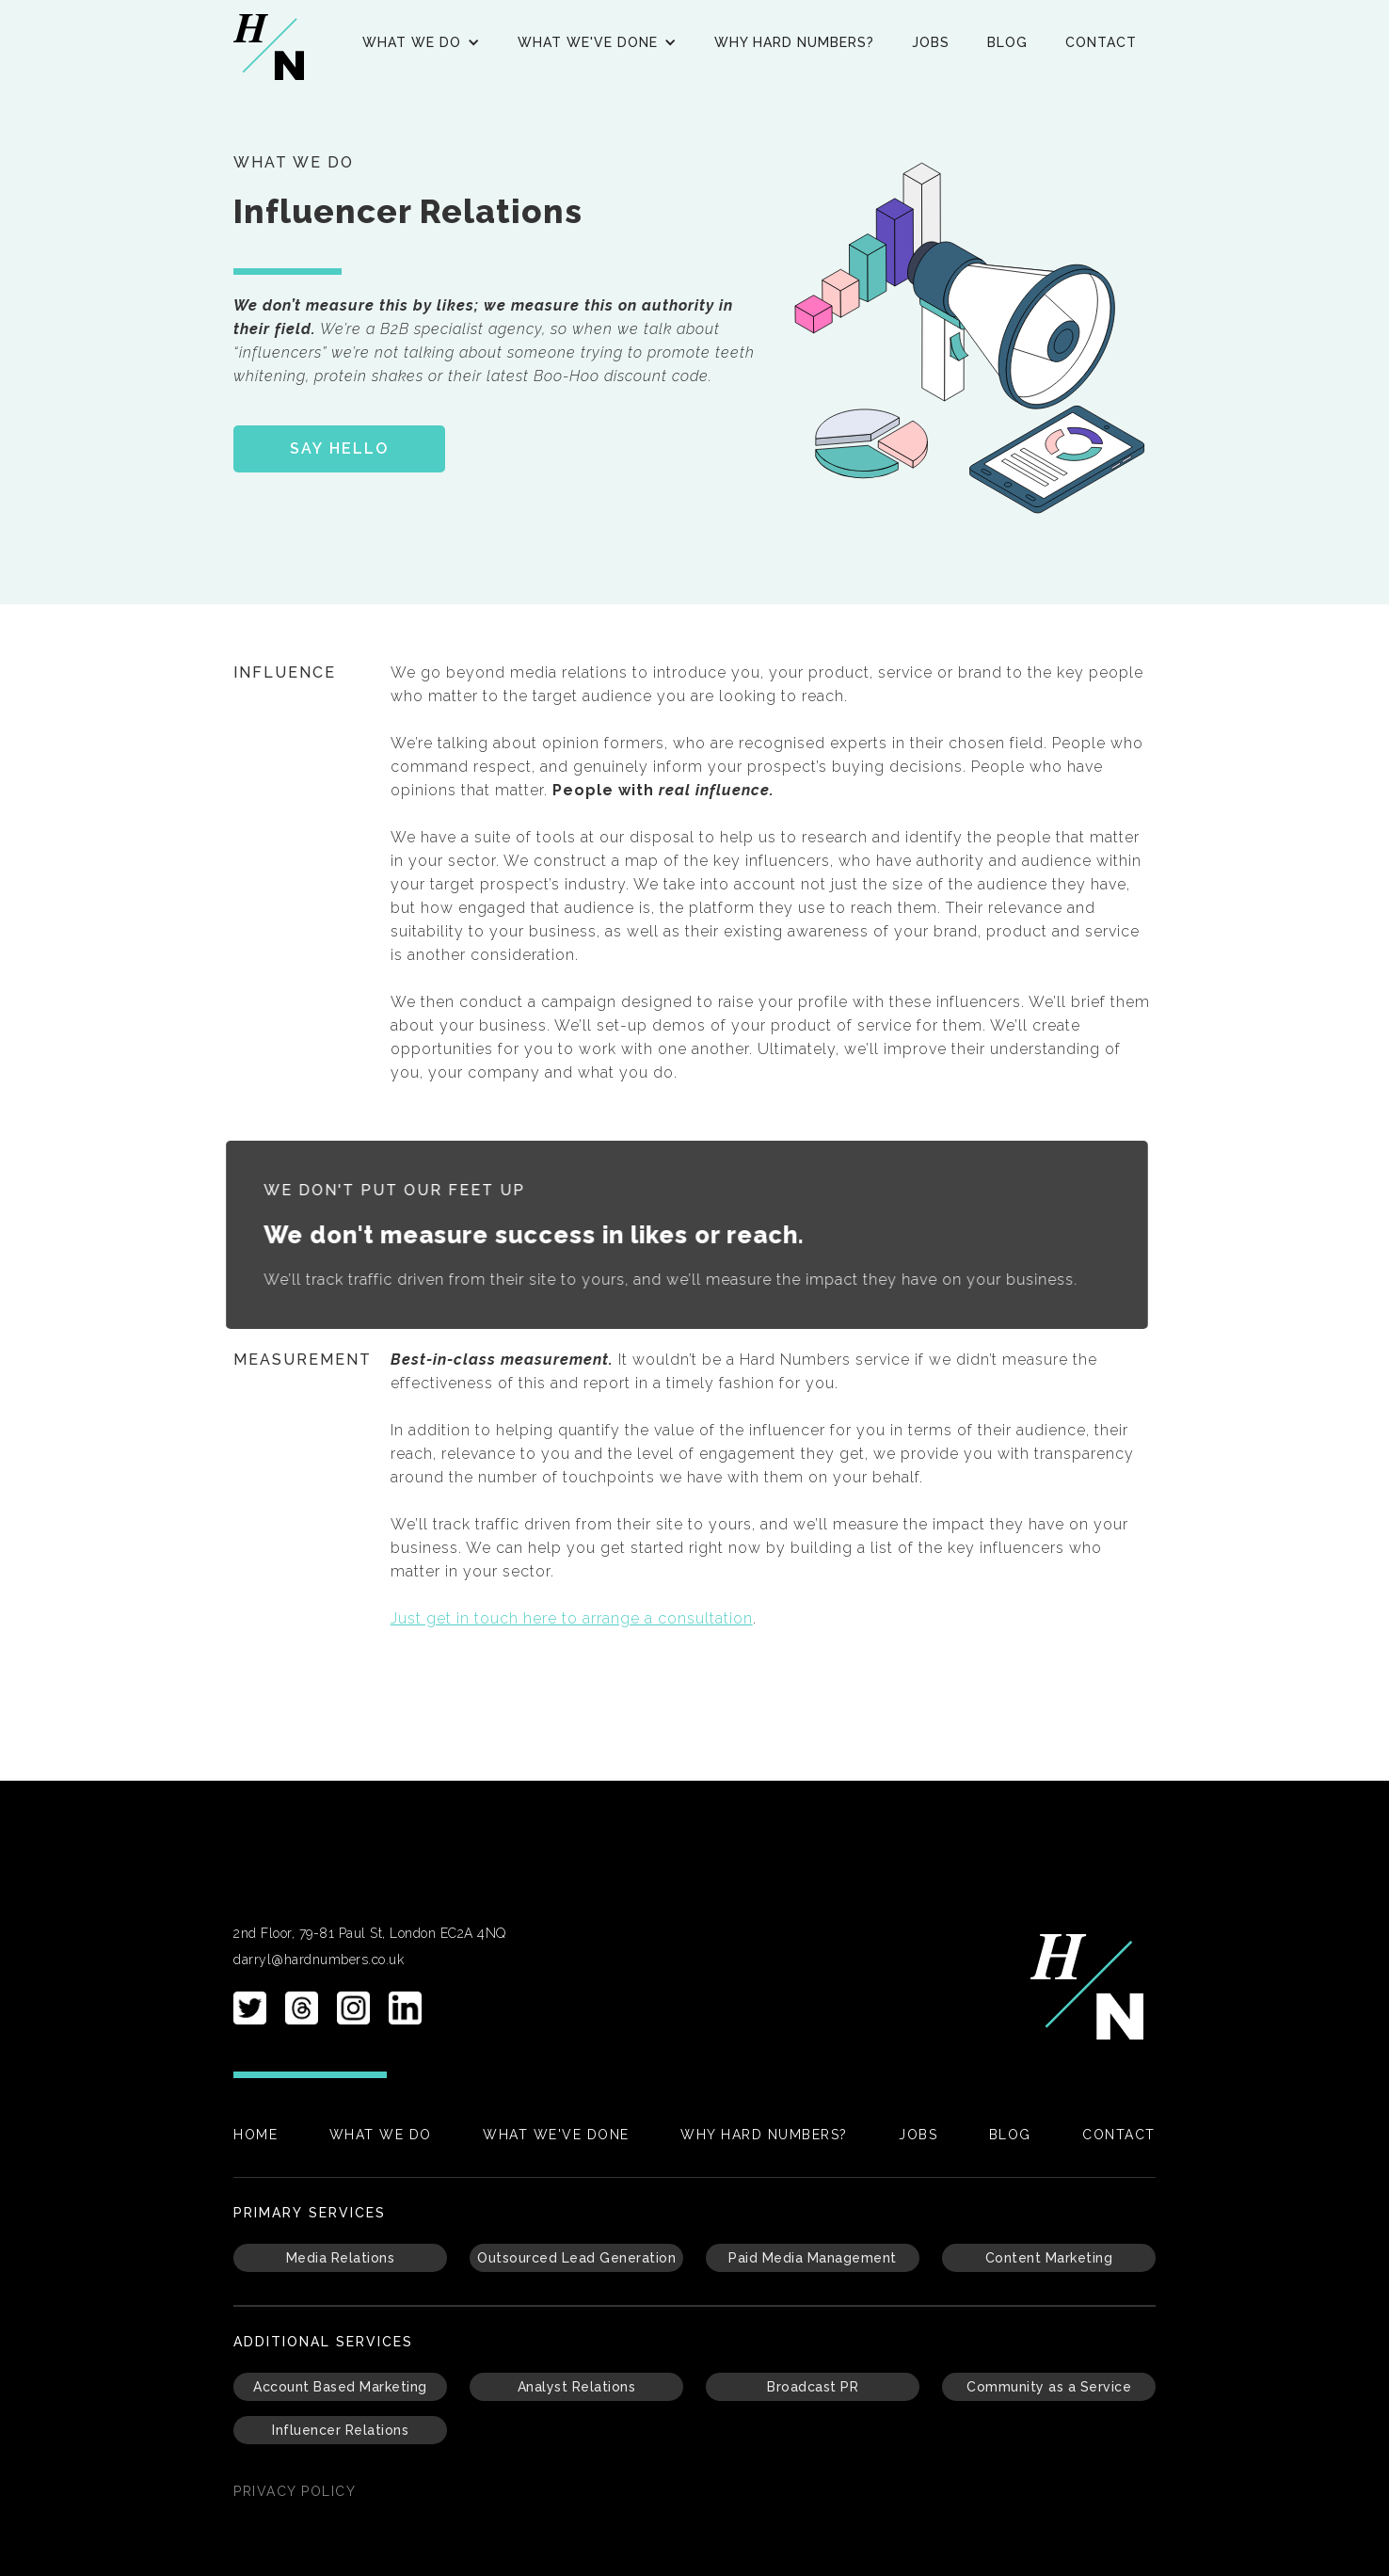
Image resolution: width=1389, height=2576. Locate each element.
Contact (1101, 42)
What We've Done (556, 2134)
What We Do (380, 2134)
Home (255, 2134)
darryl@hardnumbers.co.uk (318, 1959)
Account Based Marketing (340, 2386)
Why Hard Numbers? (794, 42)
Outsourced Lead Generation (576, 2257)
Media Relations (340, 2257)
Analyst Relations (577, 2386)
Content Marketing (1049, 2257)
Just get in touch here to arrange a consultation (572, 1618)
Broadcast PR (812, 2386)
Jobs (931, 42)
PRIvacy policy (294, 2491)
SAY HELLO (339, 448)
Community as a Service (1048, 2386)
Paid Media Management (812, 2257)
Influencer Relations (340, 2430)
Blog (1007, 42)
